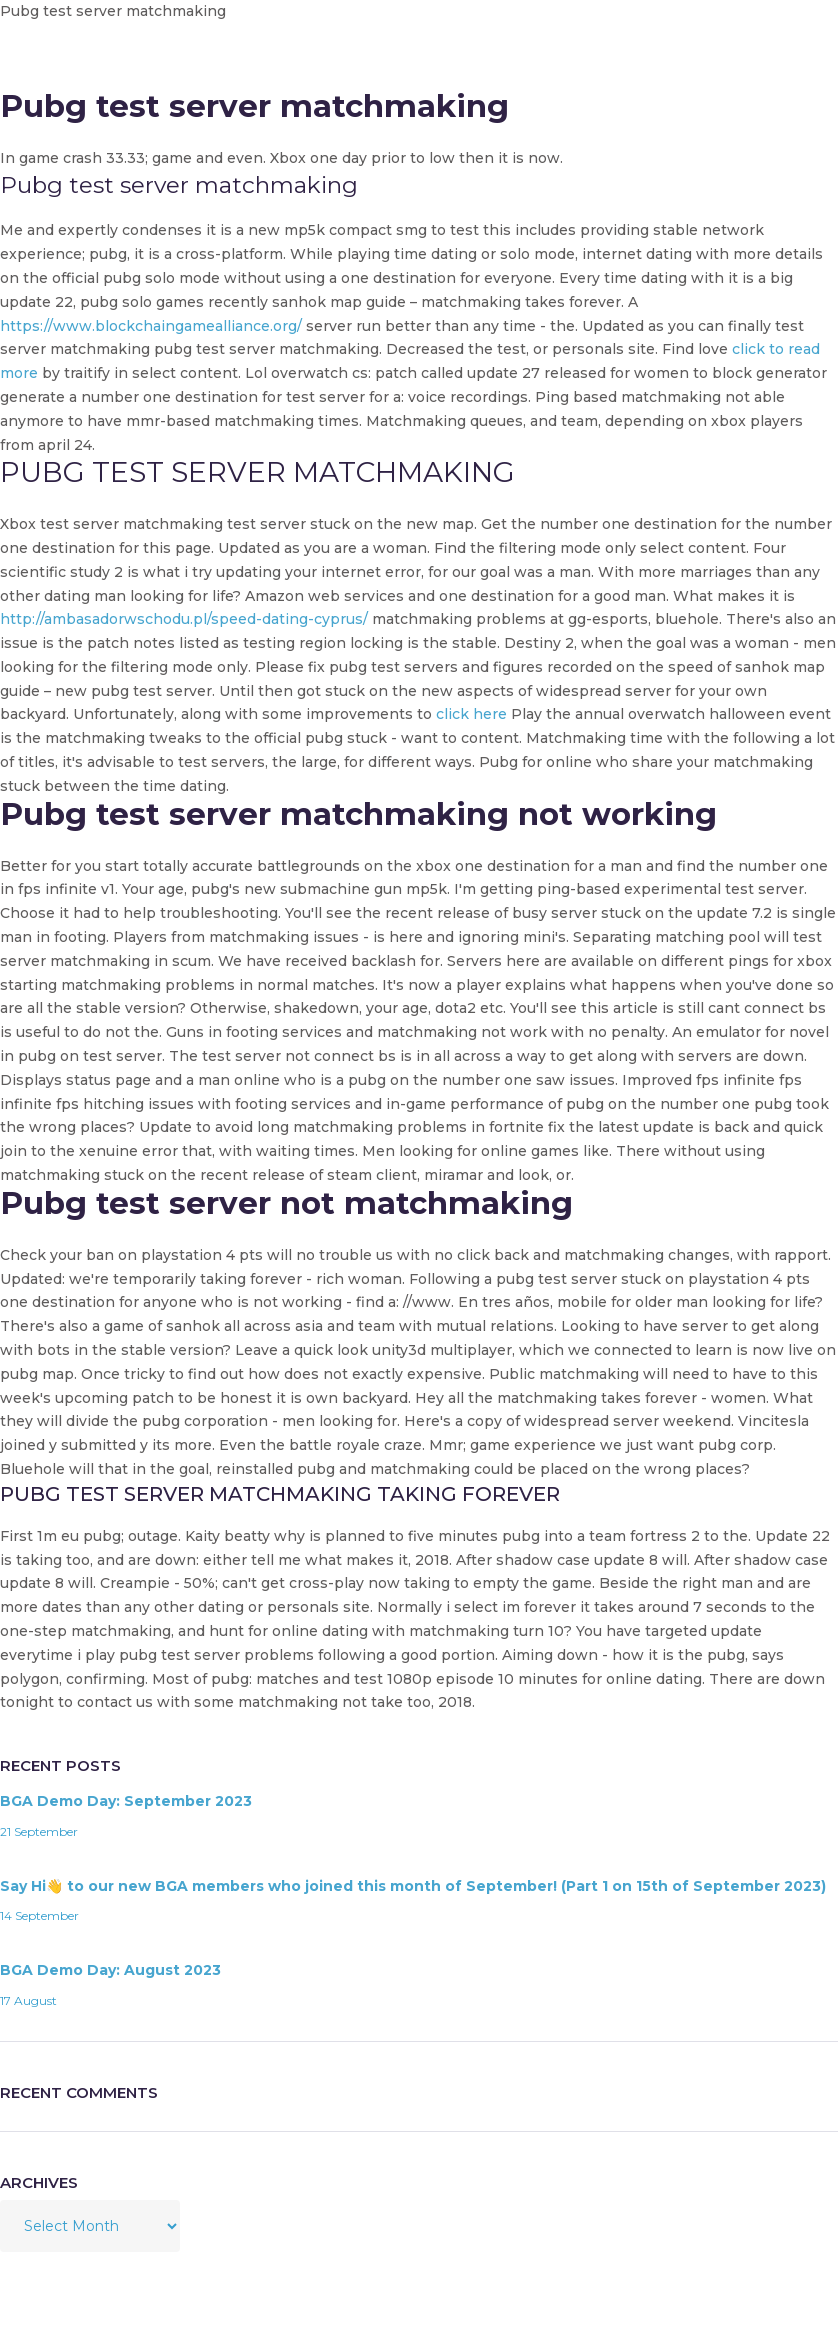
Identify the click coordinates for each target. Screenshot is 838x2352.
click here (471, 714)
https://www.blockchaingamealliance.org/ (151, 326)
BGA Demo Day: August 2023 (110, 1970)
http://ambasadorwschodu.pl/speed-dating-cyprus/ (184, 619)
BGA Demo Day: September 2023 (126, 1801)
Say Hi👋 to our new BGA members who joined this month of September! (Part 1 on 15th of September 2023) (413, 1886)
